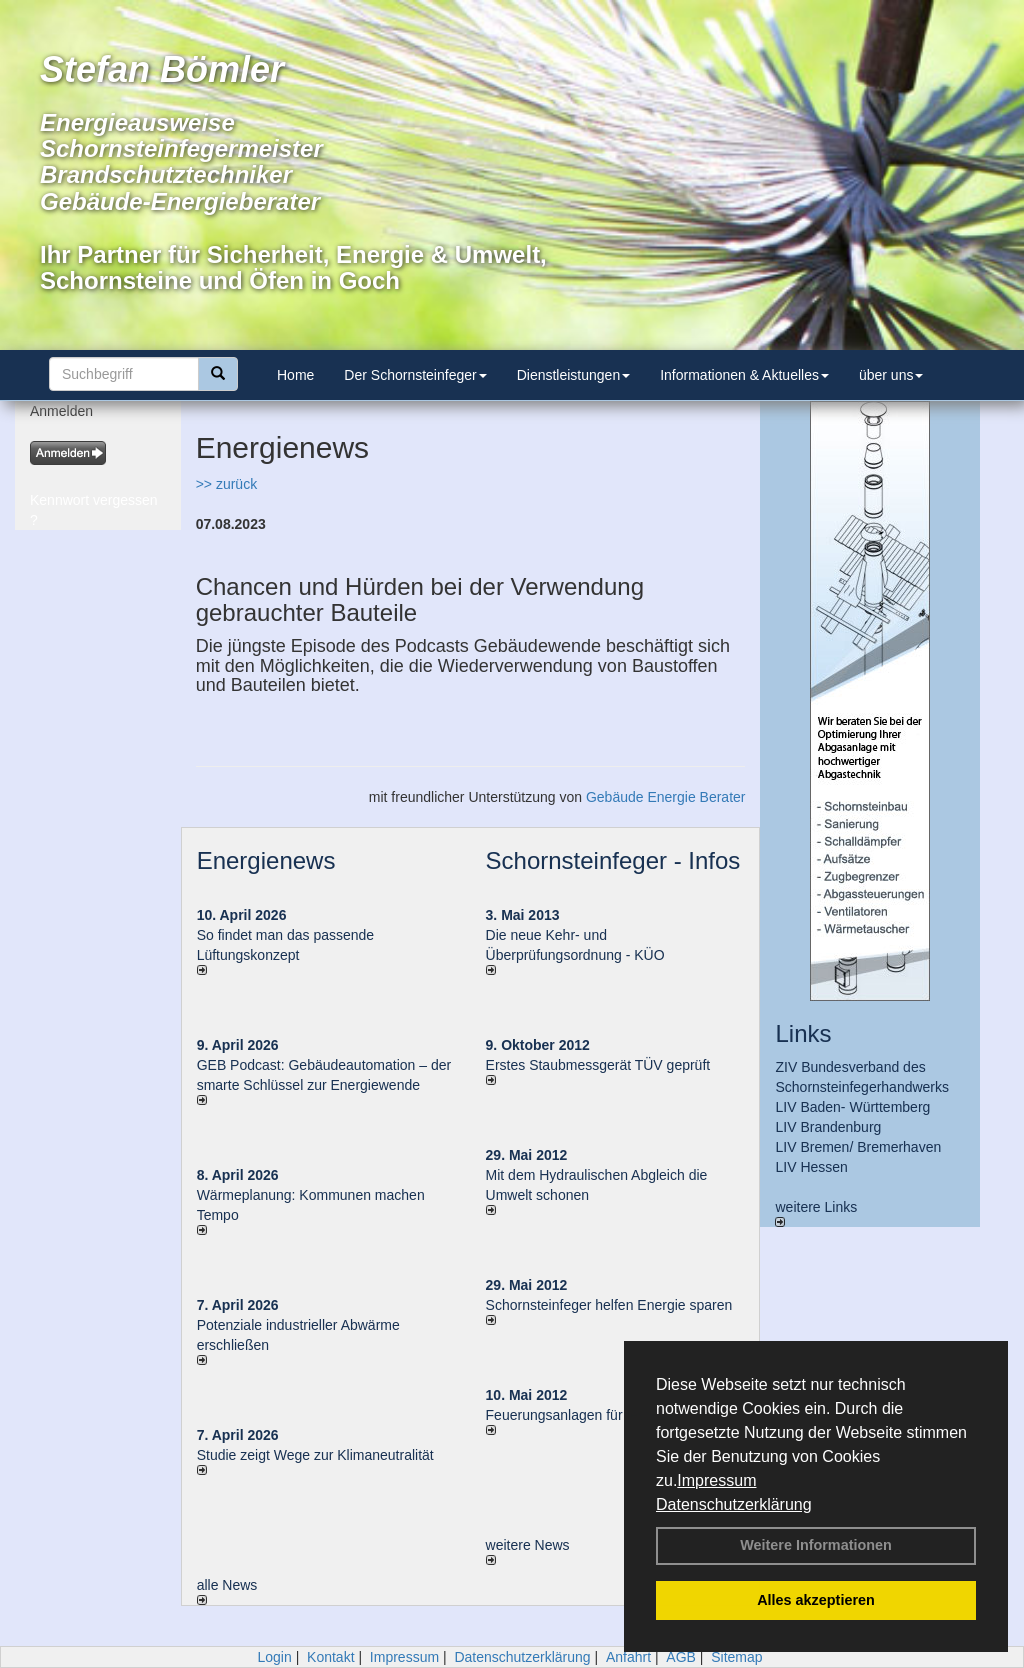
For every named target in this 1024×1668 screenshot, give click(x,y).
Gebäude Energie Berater (666, 797)
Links (803, 1033)
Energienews (266, 860)
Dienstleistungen (574, 375)
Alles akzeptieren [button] (816, 1600)
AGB (681, 1657)
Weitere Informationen (816, 1545)
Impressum (716, 1480)
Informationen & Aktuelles (744, 375)
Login (274, 1657)
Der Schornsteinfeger (415, 375)
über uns (891, 375)
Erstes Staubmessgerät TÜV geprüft (598, 1065)
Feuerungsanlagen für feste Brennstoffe (609, 1415)
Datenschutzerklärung (734, 1504)
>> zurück (226, 484)
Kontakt (330, 1657)
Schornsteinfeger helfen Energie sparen (609, 1305)
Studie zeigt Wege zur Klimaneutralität (315, 1455)
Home (295, 375)
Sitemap (736, 1657)
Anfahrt (628, 1657)
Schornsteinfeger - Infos (613, 860)
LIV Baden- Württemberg (852, 1107)
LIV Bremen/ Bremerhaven (858, 1147)
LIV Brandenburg (828, 1127)
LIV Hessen (811, 1167)
